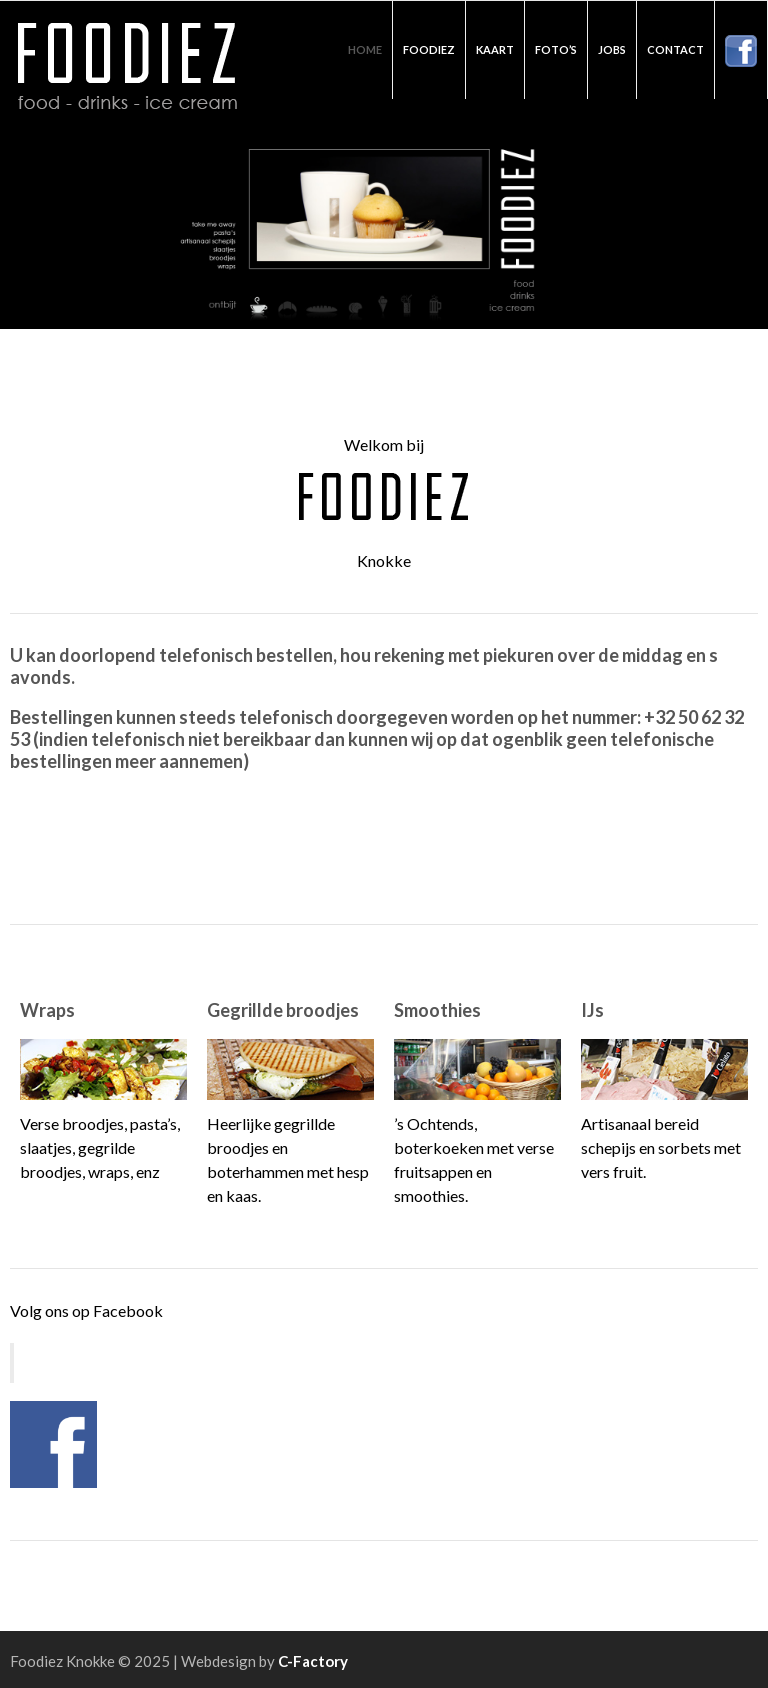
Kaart (495, 49)
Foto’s (556, 49)
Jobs (612, 49)
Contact (675, 49)
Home (365, 49)
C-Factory (313, 1661)
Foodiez (429, 49)
